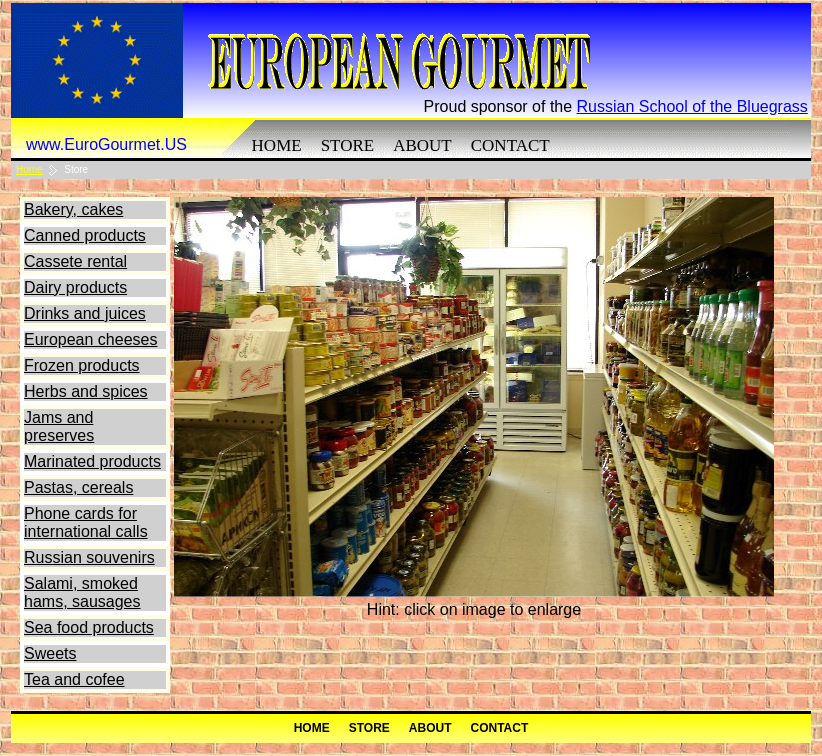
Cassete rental (75, 261)
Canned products (85, 235)
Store (348, 145)
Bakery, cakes (73, 209)
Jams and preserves (59, 426)
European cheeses (90, 339)
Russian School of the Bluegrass (692, 106)
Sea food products (89, 627)
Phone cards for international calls (86, 522)
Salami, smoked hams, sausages (82, 592)
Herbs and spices (86, 391)
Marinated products (92, 461)
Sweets (50, 653)
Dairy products (75, 287)
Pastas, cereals (78, 487)
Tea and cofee (74, 679)
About (422, 145)
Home (277, 145)
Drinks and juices (85, 313)
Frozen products (82, 365)
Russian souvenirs (89, 557)
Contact (510, 145)
